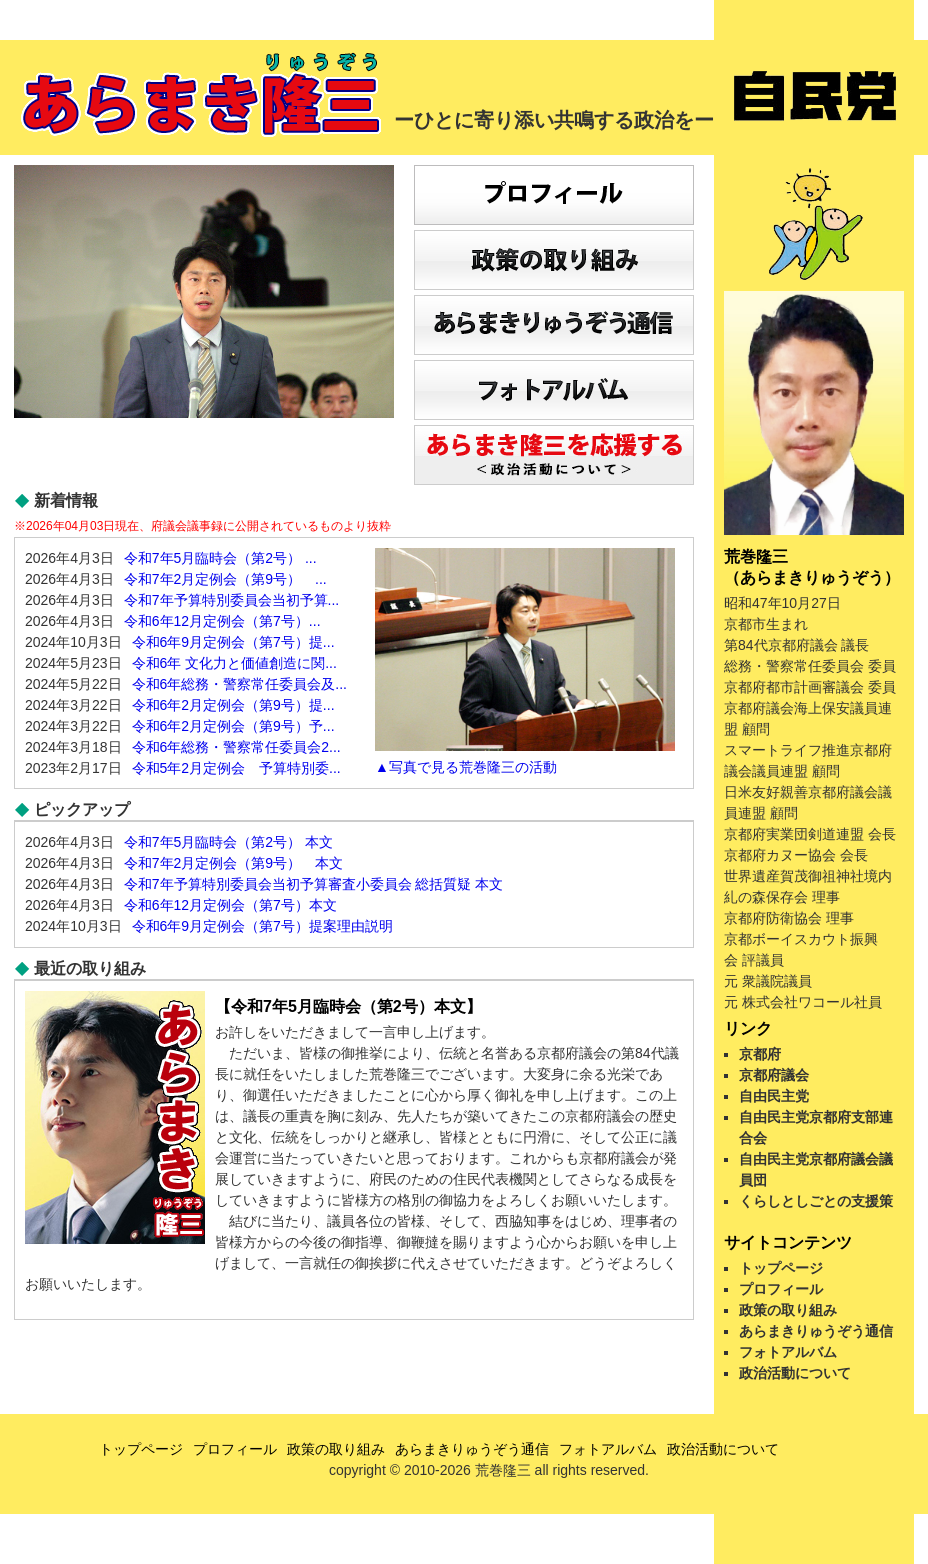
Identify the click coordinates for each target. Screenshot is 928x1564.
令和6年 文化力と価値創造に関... (234, 663)
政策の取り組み (788, 1310)
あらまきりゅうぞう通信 (816, 1331)
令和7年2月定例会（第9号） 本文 (233, 863)
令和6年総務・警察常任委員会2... (236, 747)
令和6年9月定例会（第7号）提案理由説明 (262, 926)
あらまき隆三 (204, 95)
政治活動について (795, 1373)
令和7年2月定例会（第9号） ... (225, 579)
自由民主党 (774, 1096)
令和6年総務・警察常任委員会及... (239, 684)
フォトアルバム (788, 1352)
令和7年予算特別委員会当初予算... (231, 600)
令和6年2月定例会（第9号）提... (233, 705)
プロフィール (781, 1289)
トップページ (781, 1268)
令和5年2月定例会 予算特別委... (236, 768)
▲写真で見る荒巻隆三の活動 (466, 767)
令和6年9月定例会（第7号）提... (233, 642)
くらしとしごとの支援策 (816, 1201)
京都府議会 (774, 1075)
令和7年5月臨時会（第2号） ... (220, 558)
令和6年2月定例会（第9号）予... (233, 726)
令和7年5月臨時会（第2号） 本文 (228, 842)
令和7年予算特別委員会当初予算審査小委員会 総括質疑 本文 (314, 884)
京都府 (760, 1054)
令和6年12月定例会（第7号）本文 (230, 905)
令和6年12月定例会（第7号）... (222, 621)
